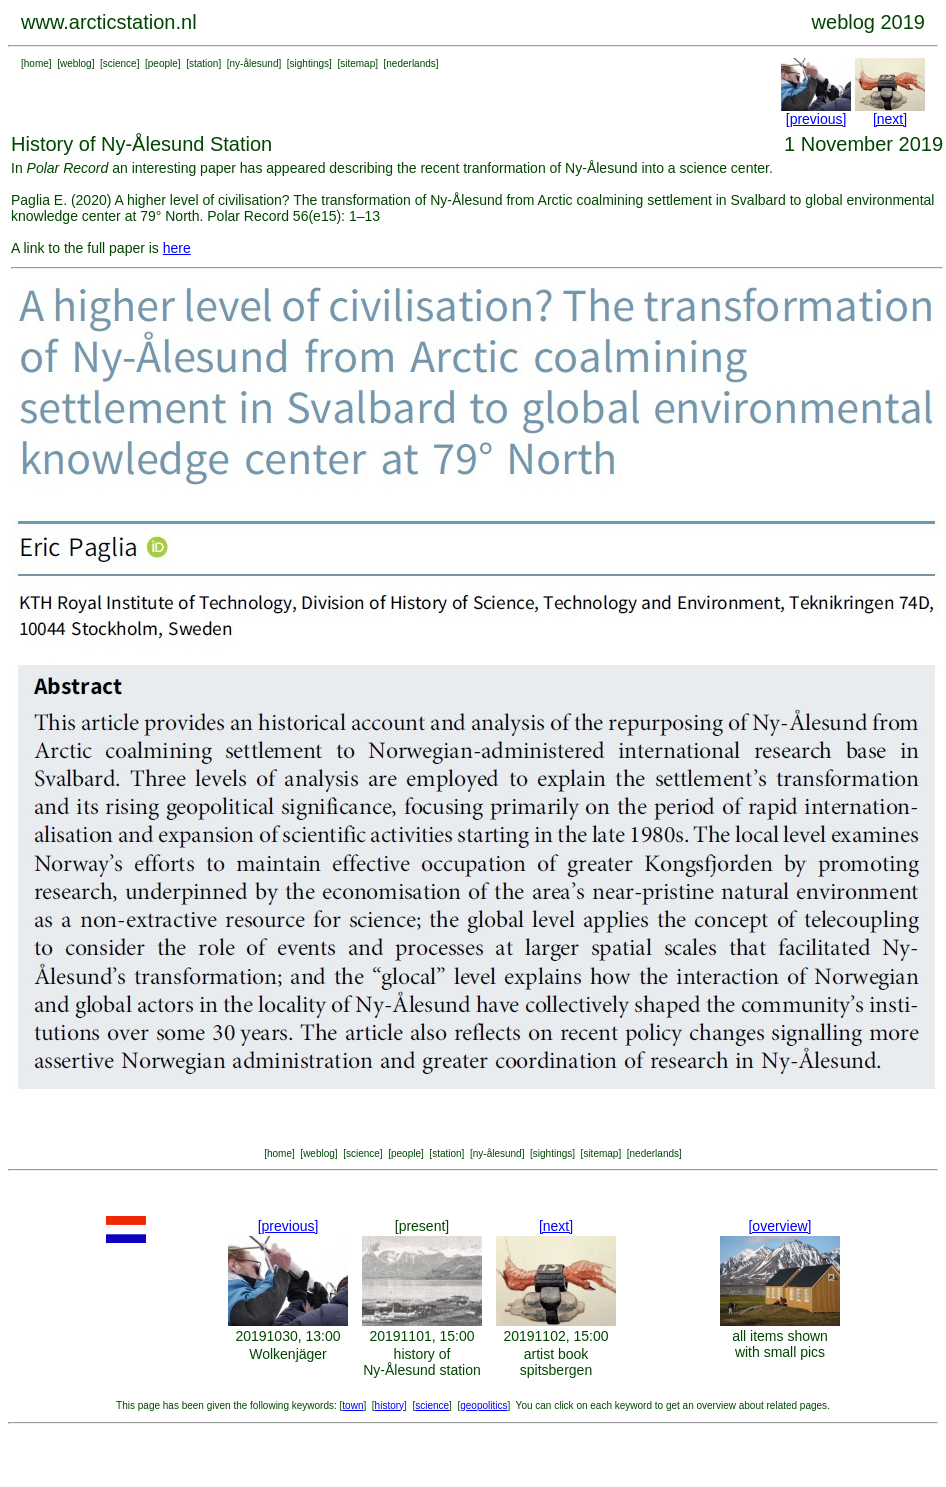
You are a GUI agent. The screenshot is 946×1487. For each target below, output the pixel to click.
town (352, 1405)
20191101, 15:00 (421, 1336)
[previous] (816, 119)
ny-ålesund (254, 63)
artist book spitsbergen (556, 1362)
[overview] (779, 1226)
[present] (422, 1226)
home (36, 63)
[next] (890, 119)
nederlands (410, 63)
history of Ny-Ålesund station (422, 1362)
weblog (76, 63)
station (203, 63)
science (120, 63)
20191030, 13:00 (287, 1336)
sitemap (357, 63)
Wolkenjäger (288, 1354)
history (389, 1405)
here (177, 248)
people (163, 63)
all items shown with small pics (780, 1344)
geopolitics (483, 1405)
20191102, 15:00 (555, 1336)
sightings (309, 63)
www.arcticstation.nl (109, 22)
